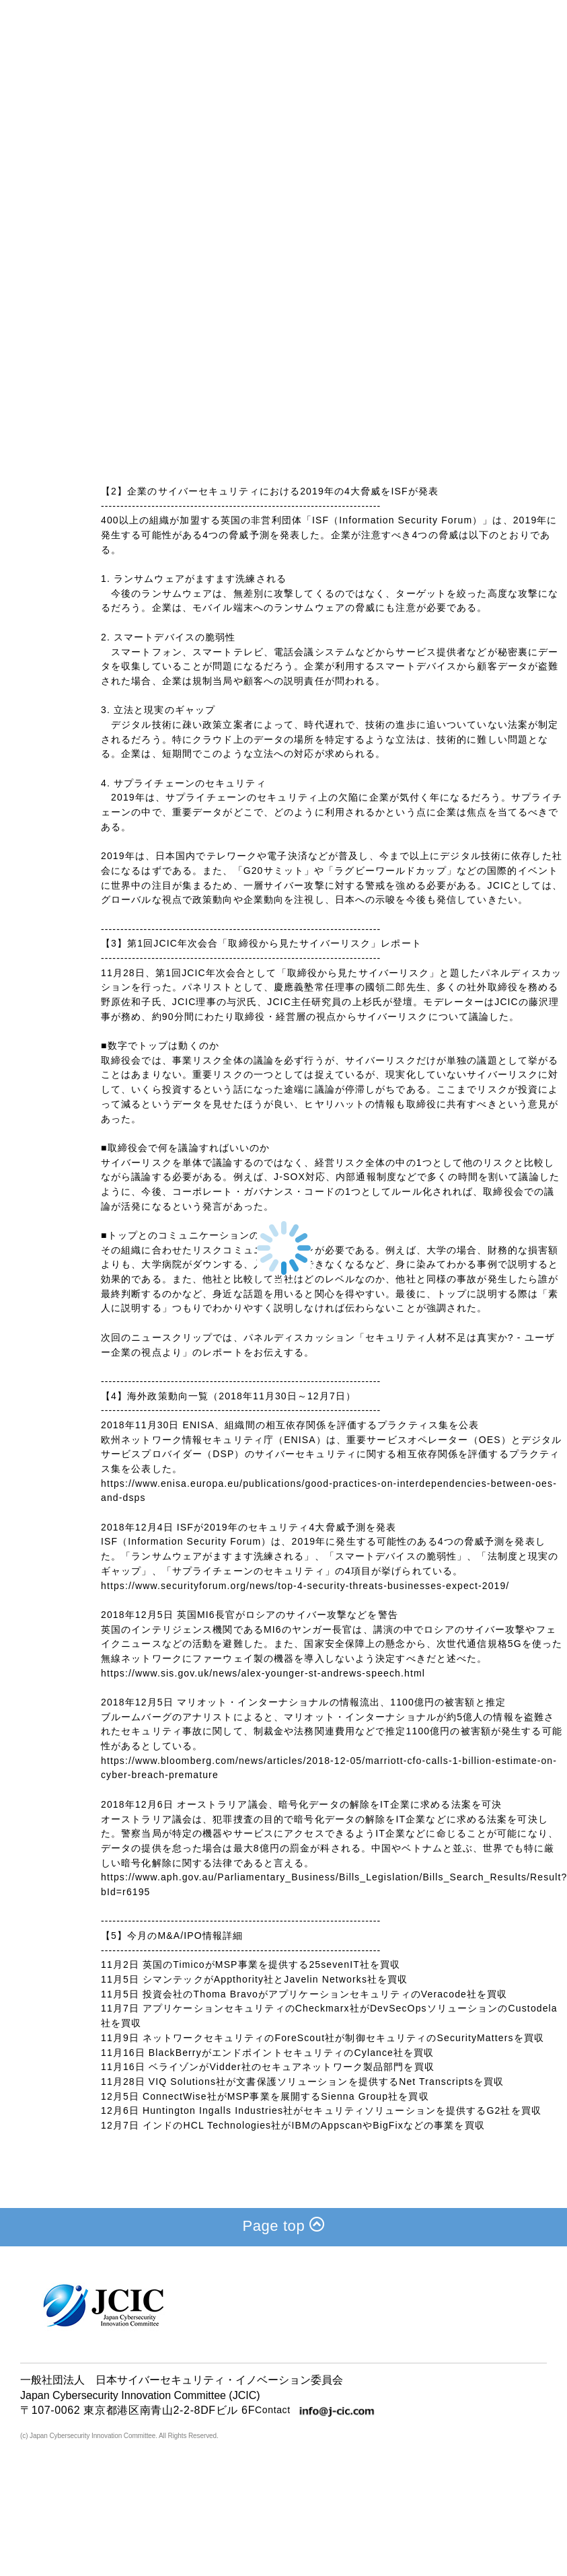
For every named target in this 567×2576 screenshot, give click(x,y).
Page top (284, 2224)
